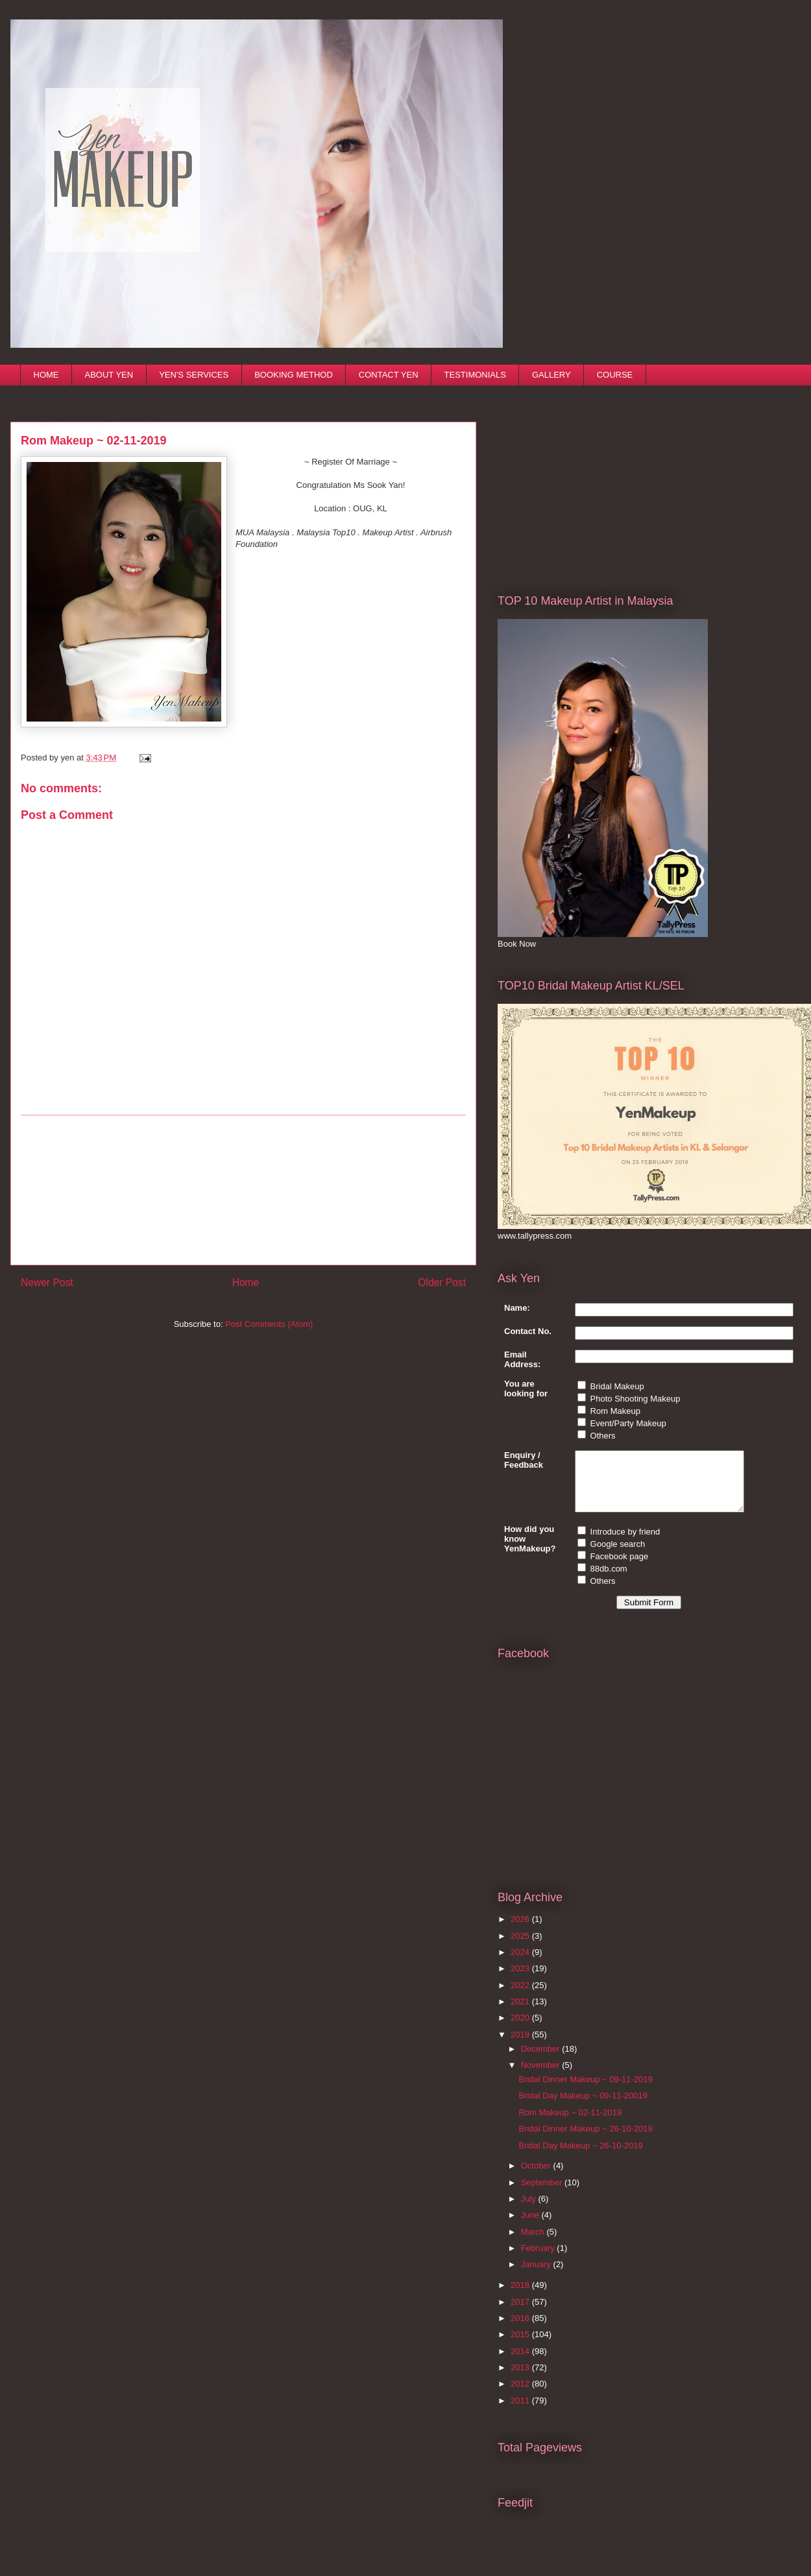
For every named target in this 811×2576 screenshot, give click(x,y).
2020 (521, 2029)
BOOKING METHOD (293, 375)
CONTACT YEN (388, 375)
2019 (521, 2046)
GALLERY (551, 375)
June (531, 2226)
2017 (521, 2313)
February (539, 2260)
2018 (521, 2297)
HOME (46, 375)
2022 (521, 1997)
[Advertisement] (595, 480)
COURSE (615, 375)
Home (246, 1282)
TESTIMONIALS (475, 375)
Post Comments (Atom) (269, 1324)
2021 (521, 2013)
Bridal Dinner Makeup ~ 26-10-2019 (585, 2140)
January (537, 2276)
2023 (521, 1980)
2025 (521, 1947)
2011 (521, 2412)
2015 (521, 2346)
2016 (521, 2330)
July (530, 2210)
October (537, 2177)
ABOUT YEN (109, 375)
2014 (521, 2363)
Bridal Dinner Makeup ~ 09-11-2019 (585, 2091)
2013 (521, 2379)
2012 (521, 2395)
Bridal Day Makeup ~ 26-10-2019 (580, 2157)
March (534, 2243)
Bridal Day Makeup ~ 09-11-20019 (582, 2107)
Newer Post (47, 1282)
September (542, 2194)
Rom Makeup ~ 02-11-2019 (570, 2124)
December (542, 2060)
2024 (521, 1964)
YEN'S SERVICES (193, 375)
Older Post (442, 1282)
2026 (521, 1931)
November (542, 2077)
